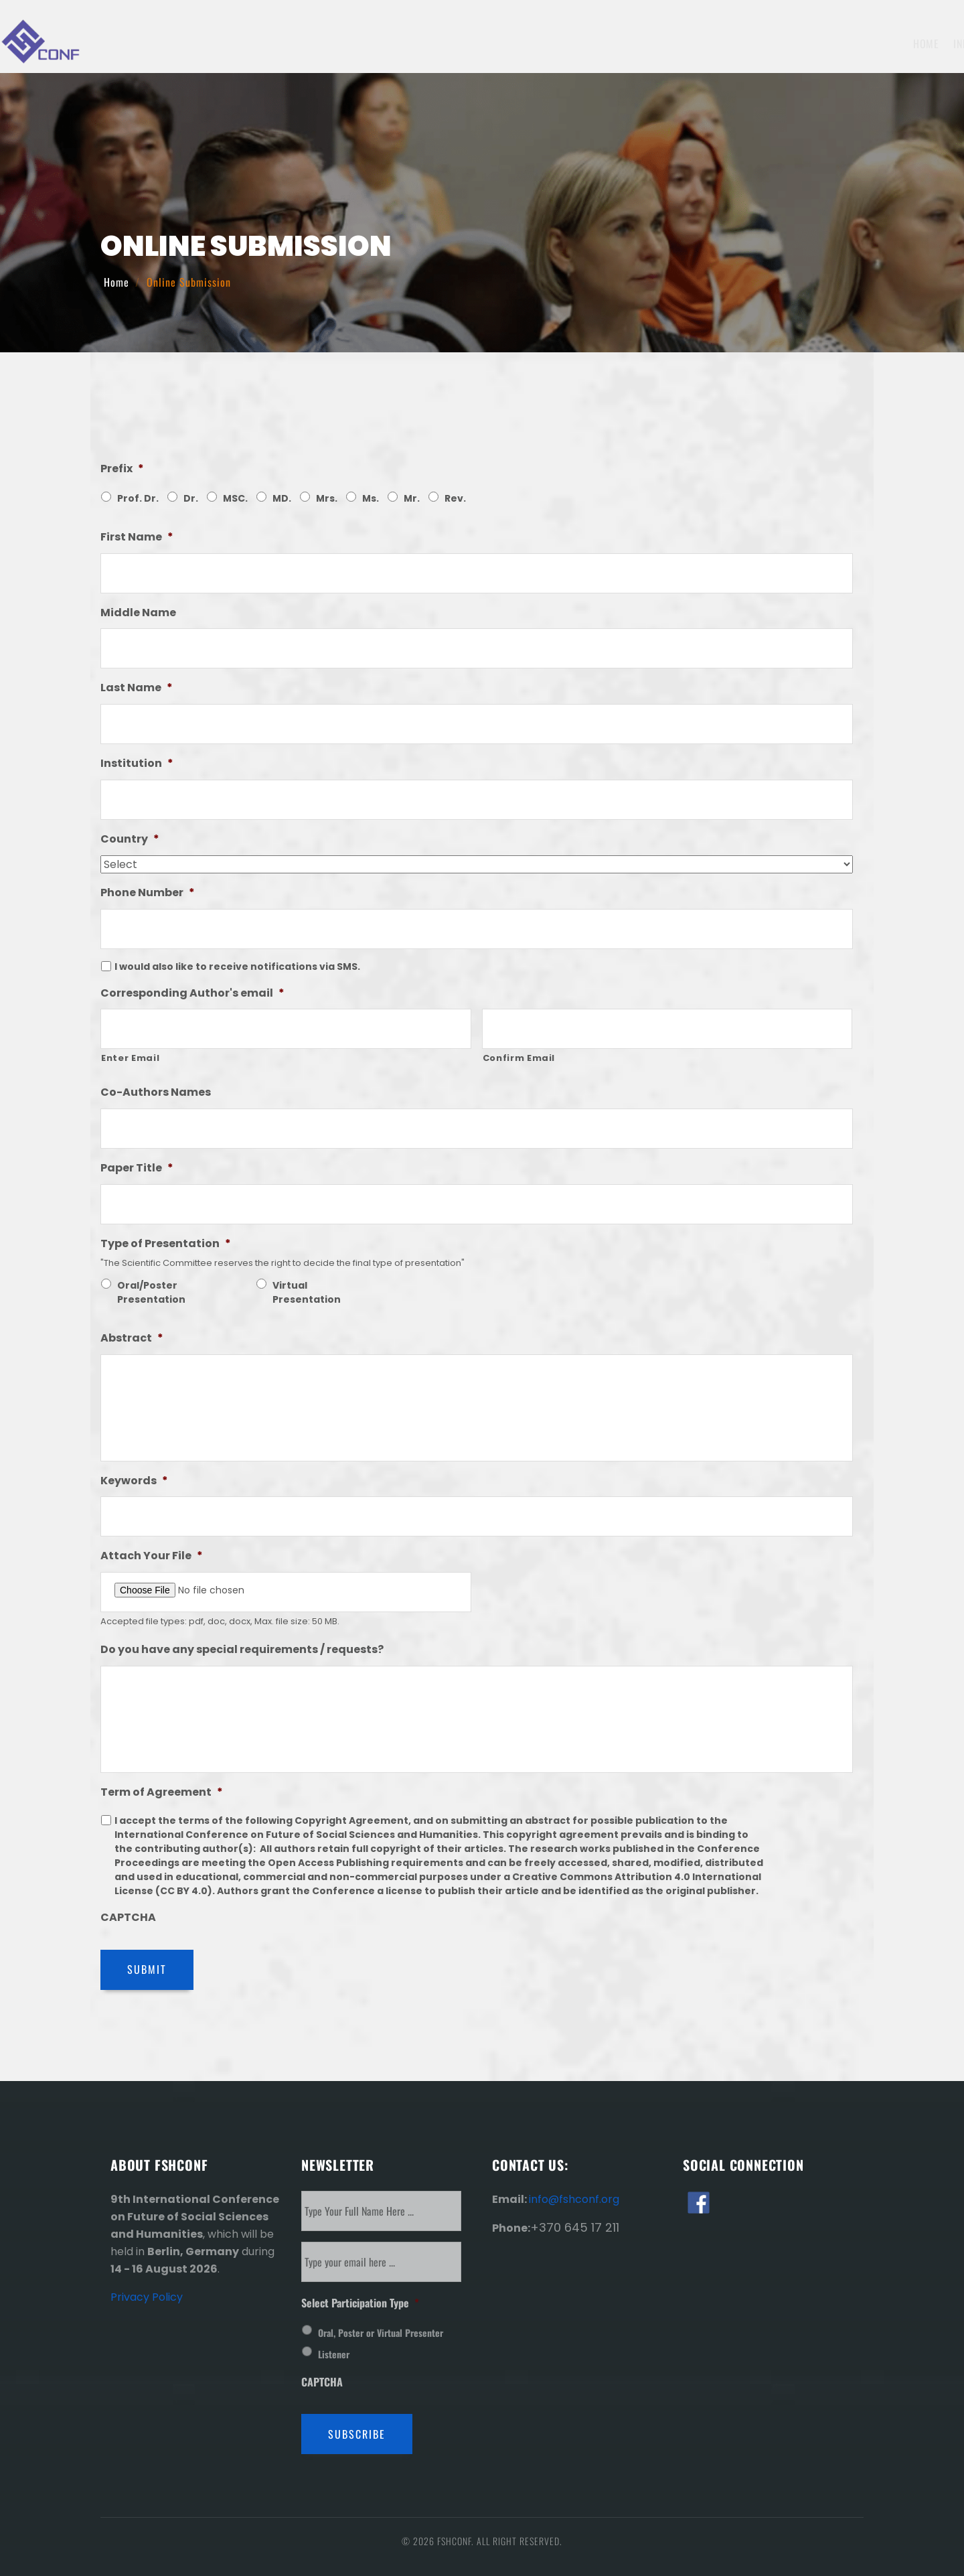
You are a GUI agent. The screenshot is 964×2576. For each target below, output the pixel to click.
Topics (523, 43)
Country (129, 840)
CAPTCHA (128, 1918)
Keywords (134, 1481)
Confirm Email (519, 1058)
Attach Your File (151, 1556)
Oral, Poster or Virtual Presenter (380, 2332)
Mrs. (326, 498)
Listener (333, 2354)
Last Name (136, 688)
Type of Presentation (165, 1244)
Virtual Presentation (306, 1292)
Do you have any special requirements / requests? (242, 1650)
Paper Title (136, 1168)
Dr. (190, 498)
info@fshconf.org (574, 2199)
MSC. (235, 498)
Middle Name (138, 613)
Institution (136, 764)
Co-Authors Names (155, 1093)
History (858, 43)
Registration (654, 43)
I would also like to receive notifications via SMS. (237, 966)
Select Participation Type (360, 2303)
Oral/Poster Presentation (151, 1292)
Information (458, 43)
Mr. (412, 498)
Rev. (455, 498)
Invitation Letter (741, 43)
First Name (136, 537)
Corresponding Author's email (192, 994)
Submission (581, 43)
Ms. (370, 498)
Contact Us (919, 43)
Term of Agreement (161, 1793)
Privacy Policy (146, 2297)
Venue (811, 43)
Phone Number (147, 893)
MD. (281, 498)
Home (395, 43)
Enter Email (130, 1058)
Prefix (122, 469)
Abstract (131, 1339)
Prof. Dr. (138, 498)
